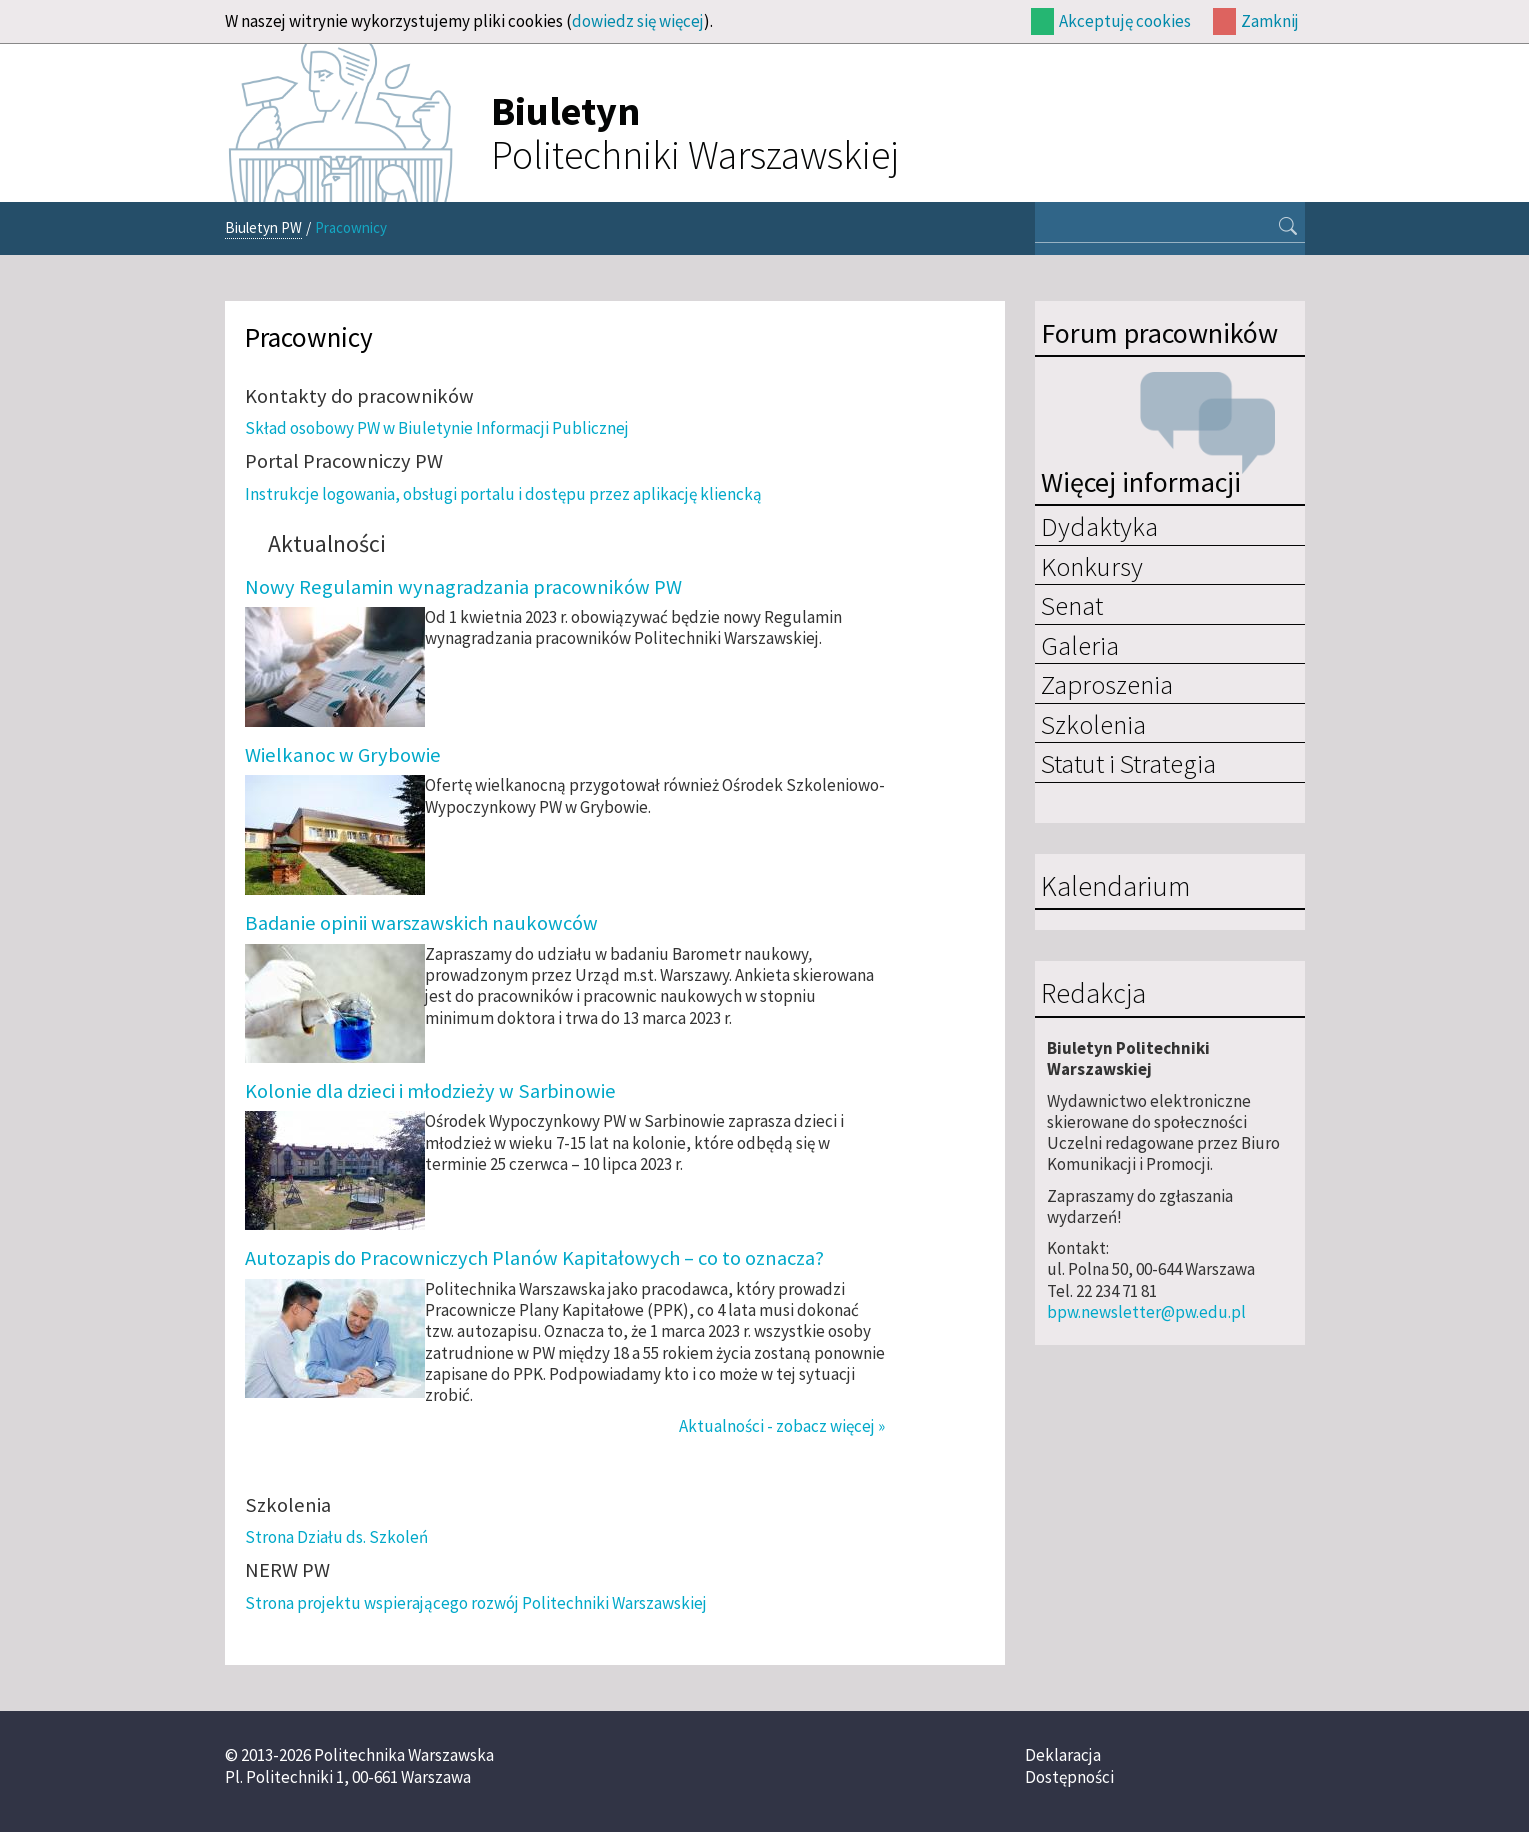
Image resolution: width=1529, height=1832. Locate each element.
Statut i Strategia (1128, 763)
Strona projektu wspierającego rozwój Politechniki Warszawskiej (476, 1603)
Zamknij (1270, 21)
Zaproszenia (1107, 684)
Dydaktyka (1099, 526)
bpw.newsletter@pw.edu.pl (1146, 1312)
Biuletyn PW (263, 227)
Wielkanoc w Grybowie (343, 755)
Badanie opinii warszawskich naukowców (421, 923)
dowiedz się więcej (638, 21)
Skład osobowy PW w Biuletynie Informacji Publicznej (437, 428)
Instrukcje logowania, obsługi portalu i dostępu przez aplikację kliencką (503, 494)
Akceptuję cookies (1125, 21)
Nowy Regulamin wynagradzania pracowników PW (463, 587)
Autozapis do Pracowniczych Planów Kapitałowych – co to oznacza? (534, 1258)
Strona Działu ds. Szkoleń (336, 1537)
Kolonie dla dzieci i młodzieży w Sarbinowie (430, 1091)
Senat (1072, 605)
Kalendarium (1115, 887)
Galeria (1080, 645)
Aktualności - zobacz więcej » (782, 1426)
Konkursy (1092, 566)
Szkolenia (1093, 724)
